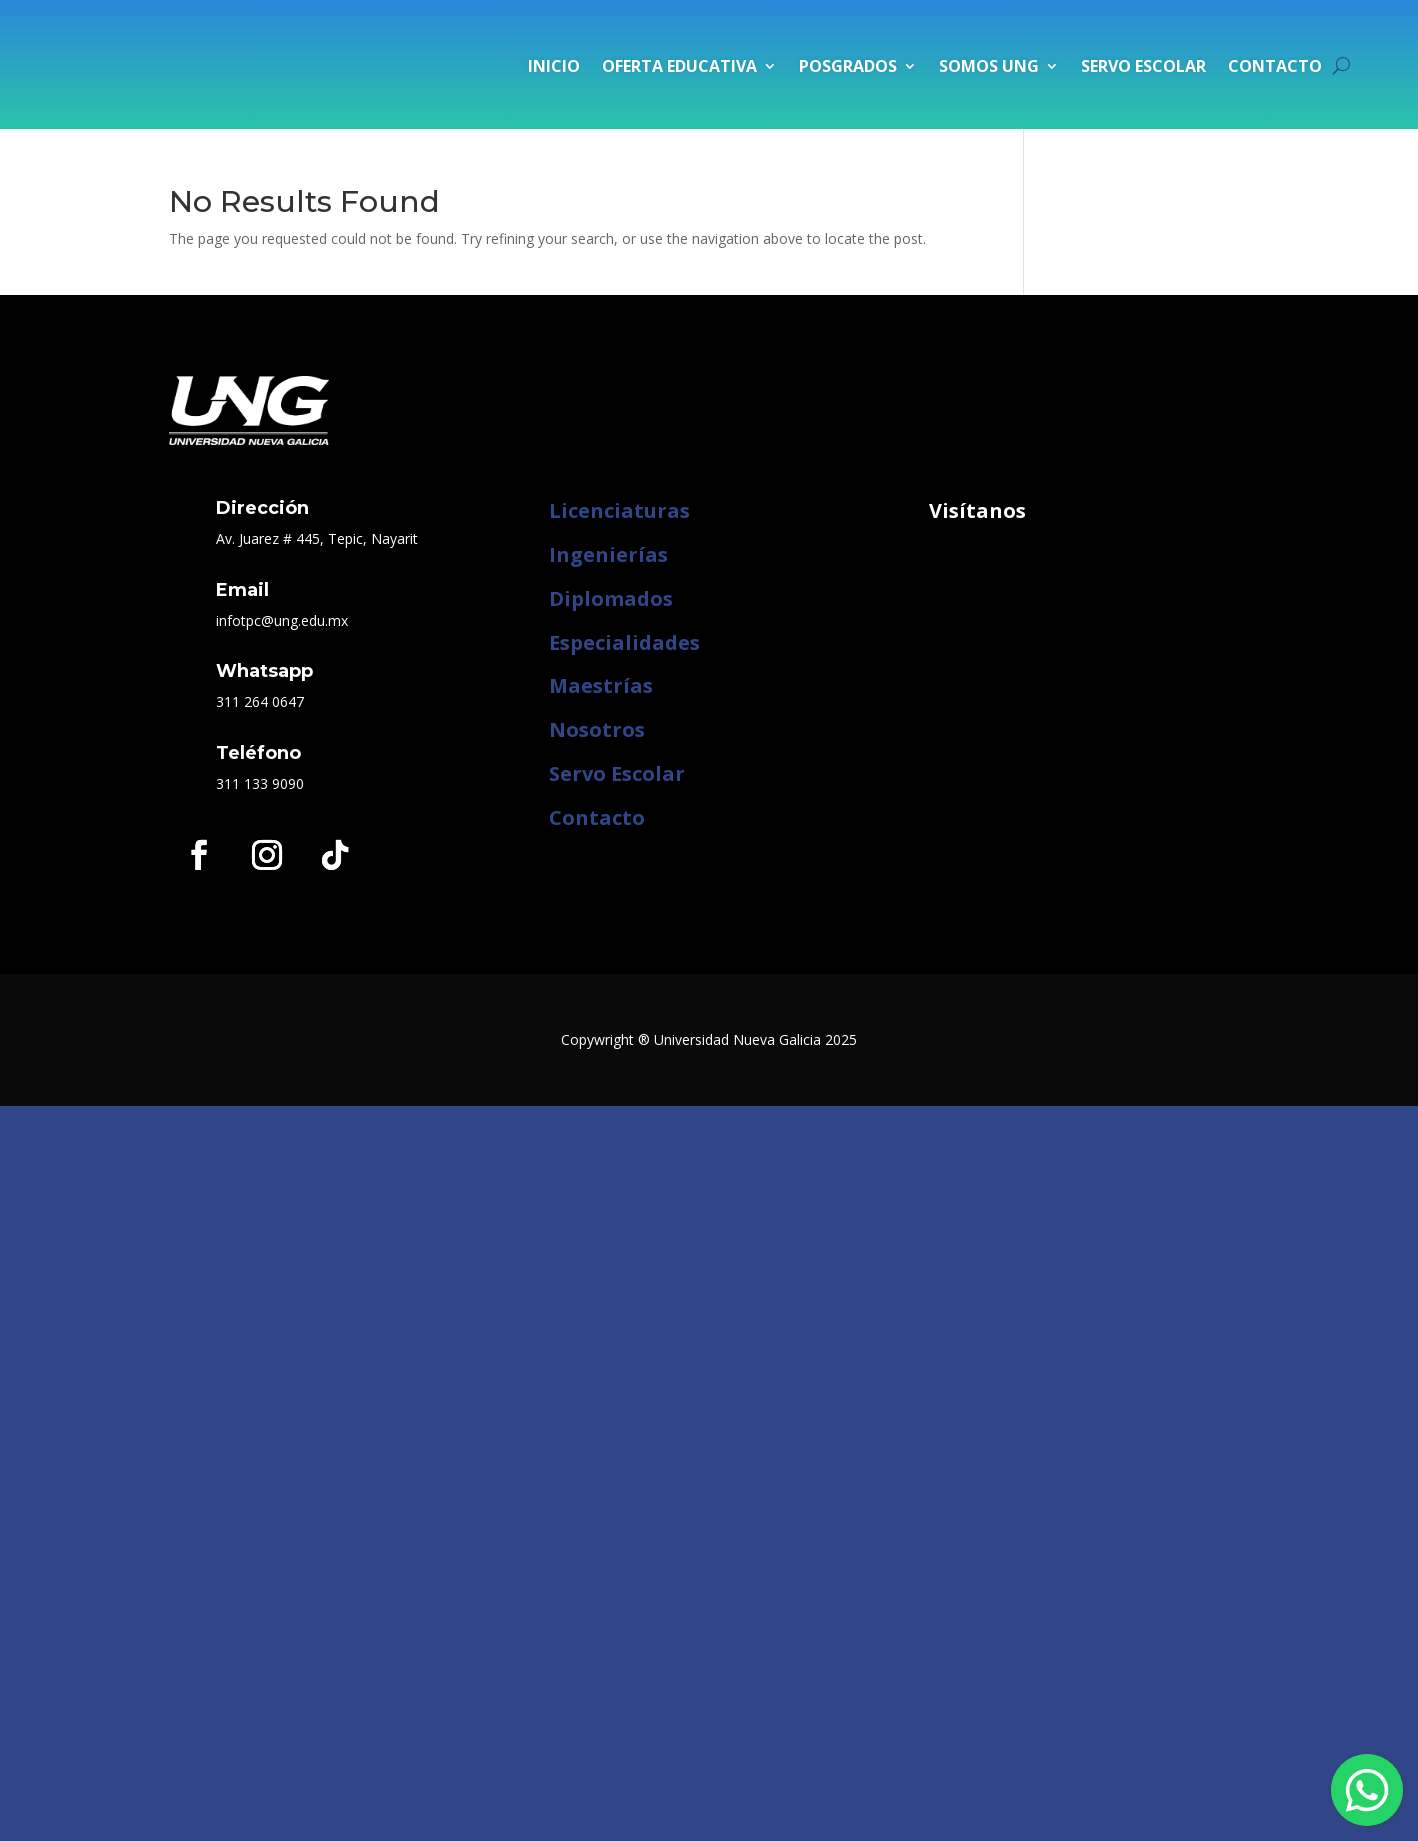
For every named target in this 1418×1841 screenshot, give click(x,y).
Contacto (1275, 66)
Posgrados (848, 66)
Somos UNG (989, 66)
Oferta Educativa (679, 66)
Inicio (554, 66)
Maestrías (601, 685)
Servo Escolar (1143, 66)
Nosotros (597, 729)
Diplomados (611, 598)
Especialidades (624, 642)
